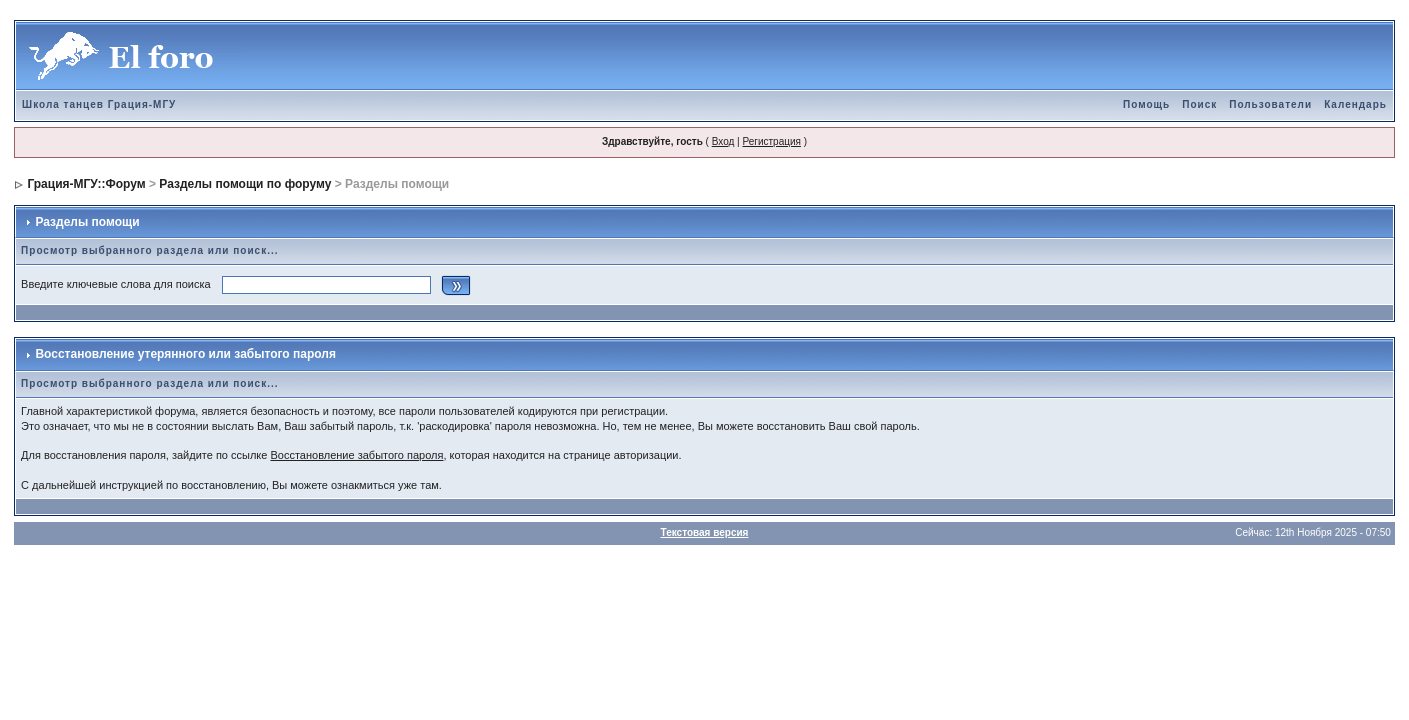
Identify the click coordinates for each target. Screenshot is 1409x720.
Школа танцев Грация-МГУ (99, 104)
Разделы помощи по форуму (245, 184)
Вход (723, 141)
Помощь (1146, 104)
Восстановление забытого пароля (356, 455)
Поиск (1199, 104)
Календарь (1355, 104)
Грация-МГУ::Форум (86, 184)
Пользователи (1270, 104)
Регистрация (771, 141)
